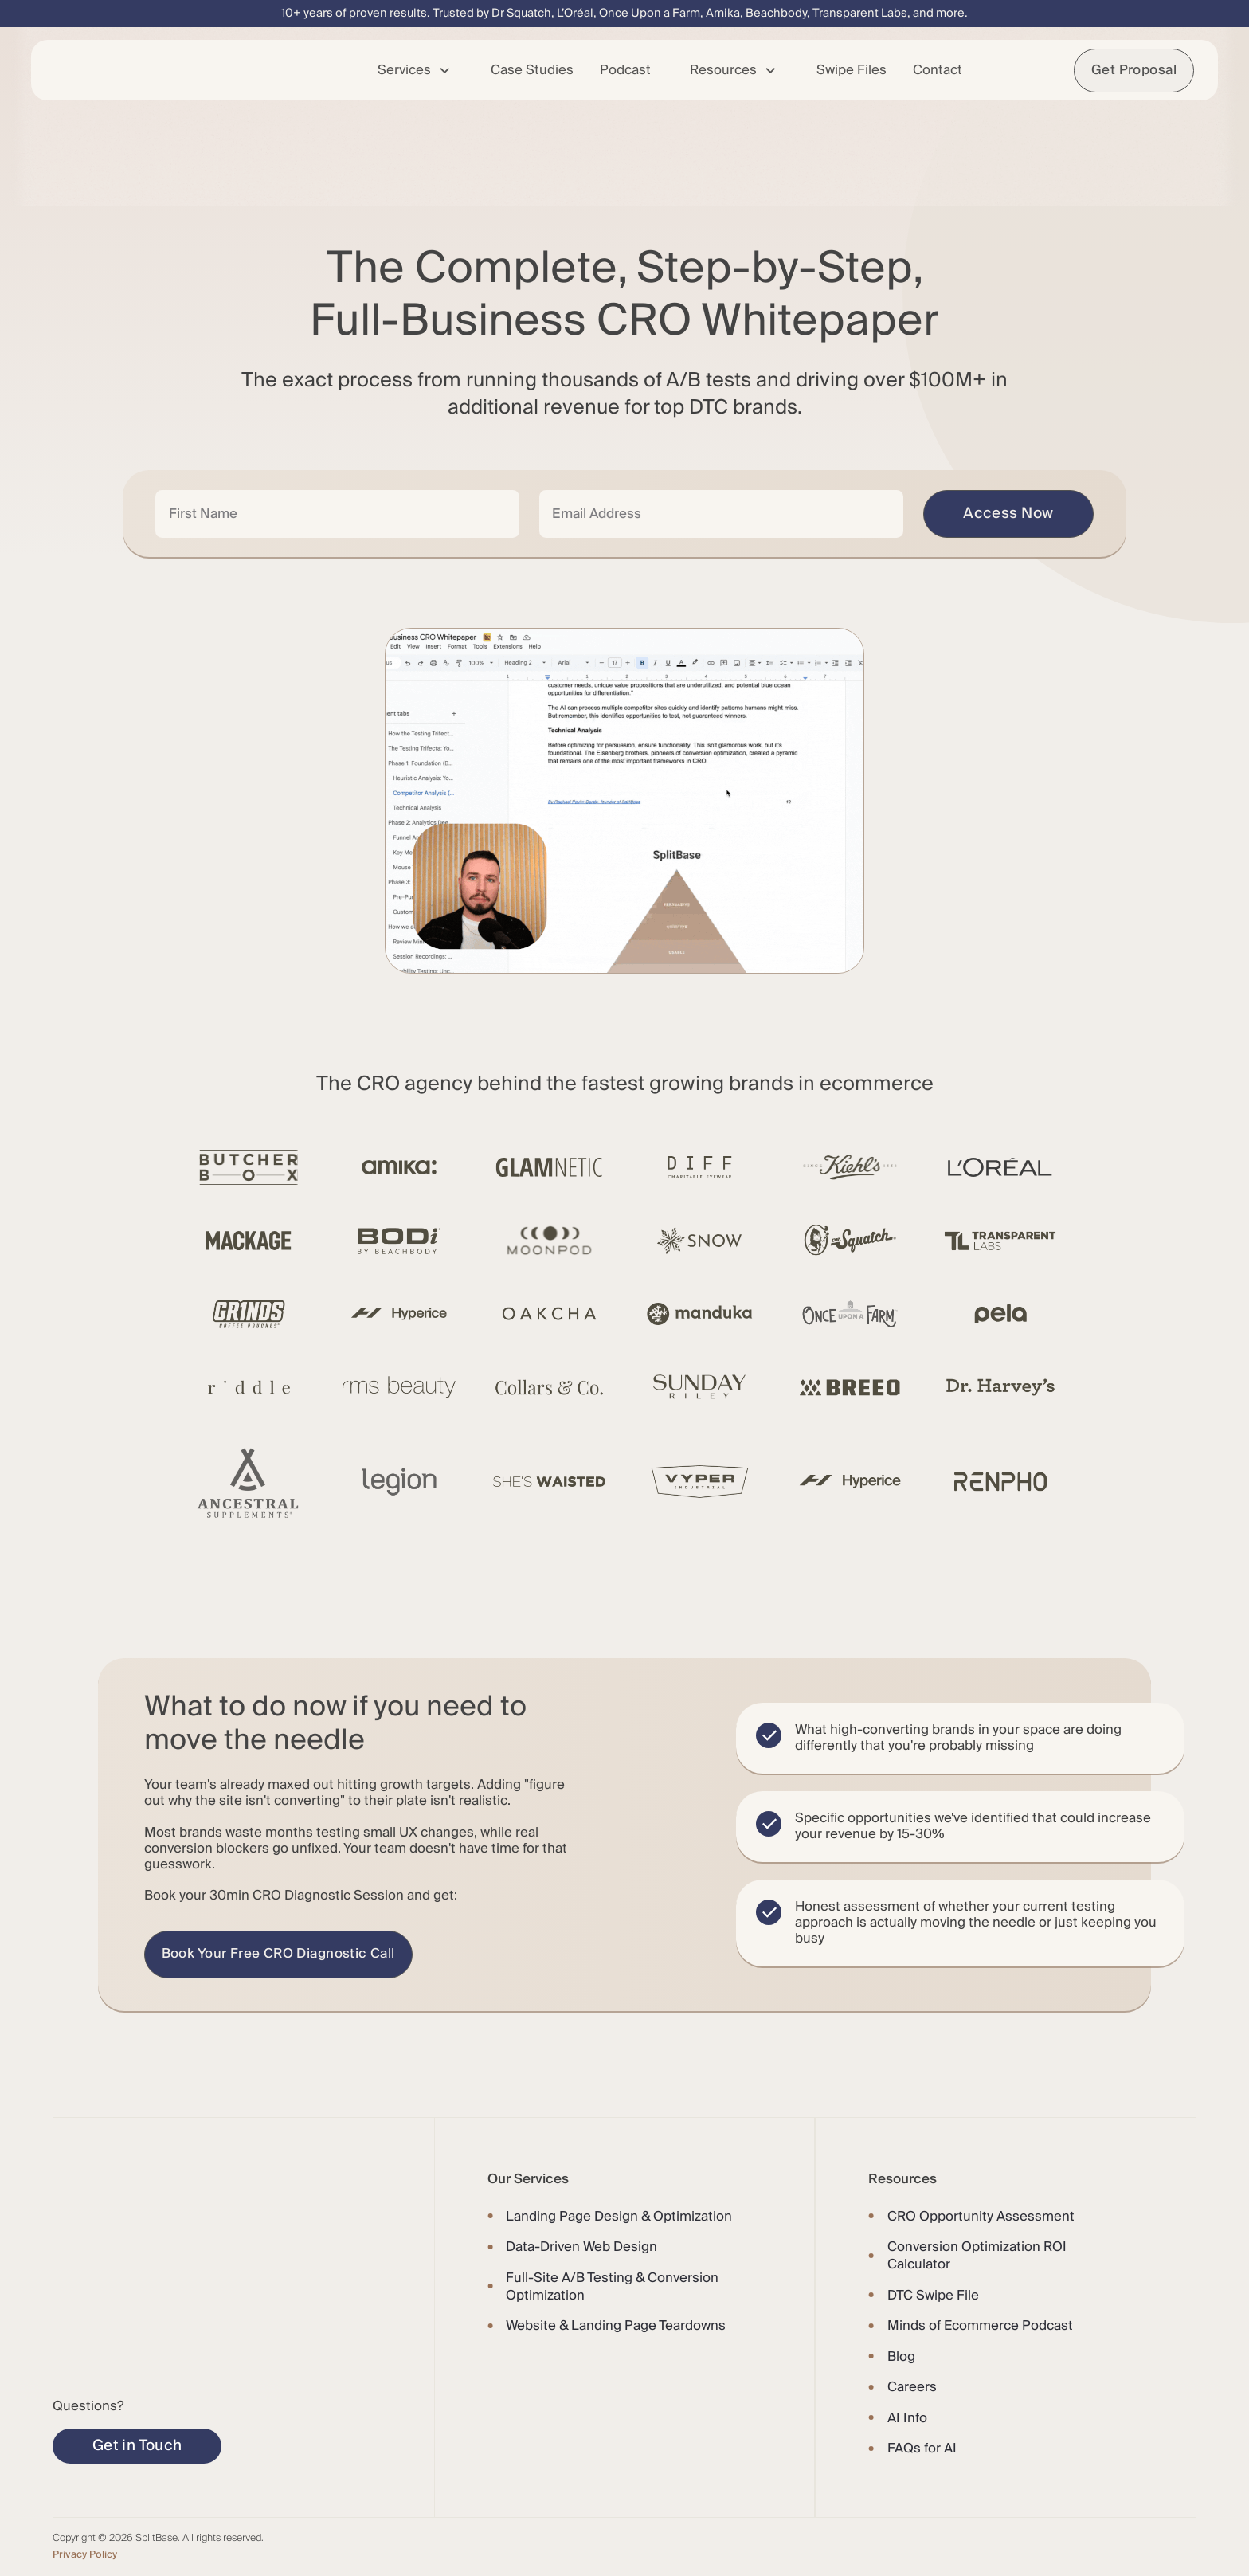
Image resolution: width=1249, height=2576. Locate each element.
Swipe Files (851, 70)
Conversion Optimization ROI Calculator (977, 2256)
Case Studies (532, 70)
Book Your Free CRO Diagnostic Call (278, 1954)
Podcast (625, 70)
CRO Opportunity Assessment (981, 2216)
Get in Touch (137, 2445)
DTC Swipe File (933, 2295)
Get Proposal (1134, 70)
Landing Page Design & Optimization (619, 2216)
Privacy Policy (85, 2554)
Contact (937, 70)
